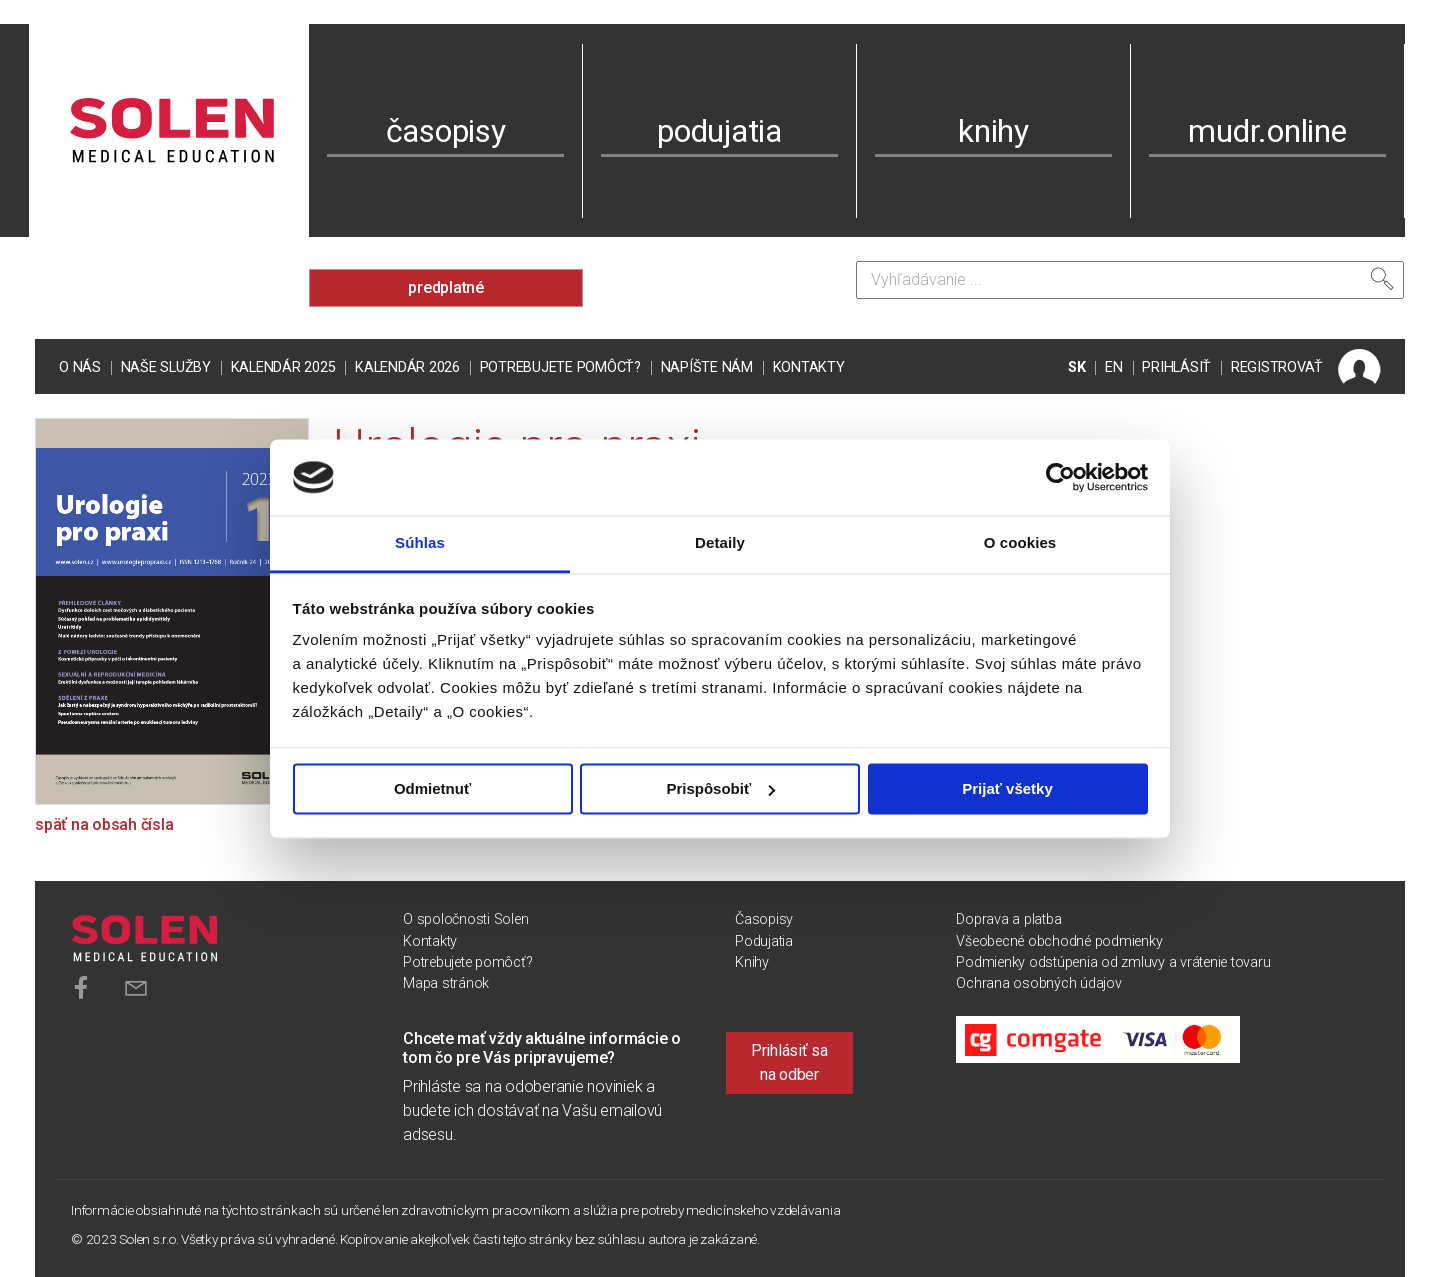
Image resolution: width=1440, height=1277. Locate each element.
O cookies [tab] (1020, 543)
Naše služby (166, 367)
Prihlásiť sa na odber (789, 1062)
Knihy (752, 962)
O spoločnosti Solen (465, 919)
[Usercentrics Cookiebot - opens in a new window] (1060, 477)
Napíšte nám (707, 367)
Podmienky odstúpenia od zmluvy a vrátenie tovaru (1113, 962)
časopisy (446, 131)
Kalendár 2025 (283, 367)
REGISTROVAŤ (1277, 367)
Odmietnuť (432, 788)
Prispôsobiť (720, 788)
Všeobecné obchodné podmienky (1059, 941)
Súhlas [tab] (420, 543)
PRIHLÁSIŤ (1176, 367)
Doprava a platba (1008, 919)
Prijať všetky (1007, 788)
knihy (993, 131)
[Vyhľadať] (1382, 279)
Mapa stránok (446, 983)
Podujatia (764, 941)
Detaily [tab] (720, 543)
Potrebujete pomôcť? (560, 367)
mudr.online (1267, 131)
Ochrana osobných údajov (1038, 983)
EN (1114, 367)
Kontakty (809, 367)
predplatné (446, 287)
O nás (80, 367)
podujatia (719, 131)
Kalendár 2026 (407, 367)
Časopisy (764, 919)
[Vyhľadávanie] (1130, 280)
